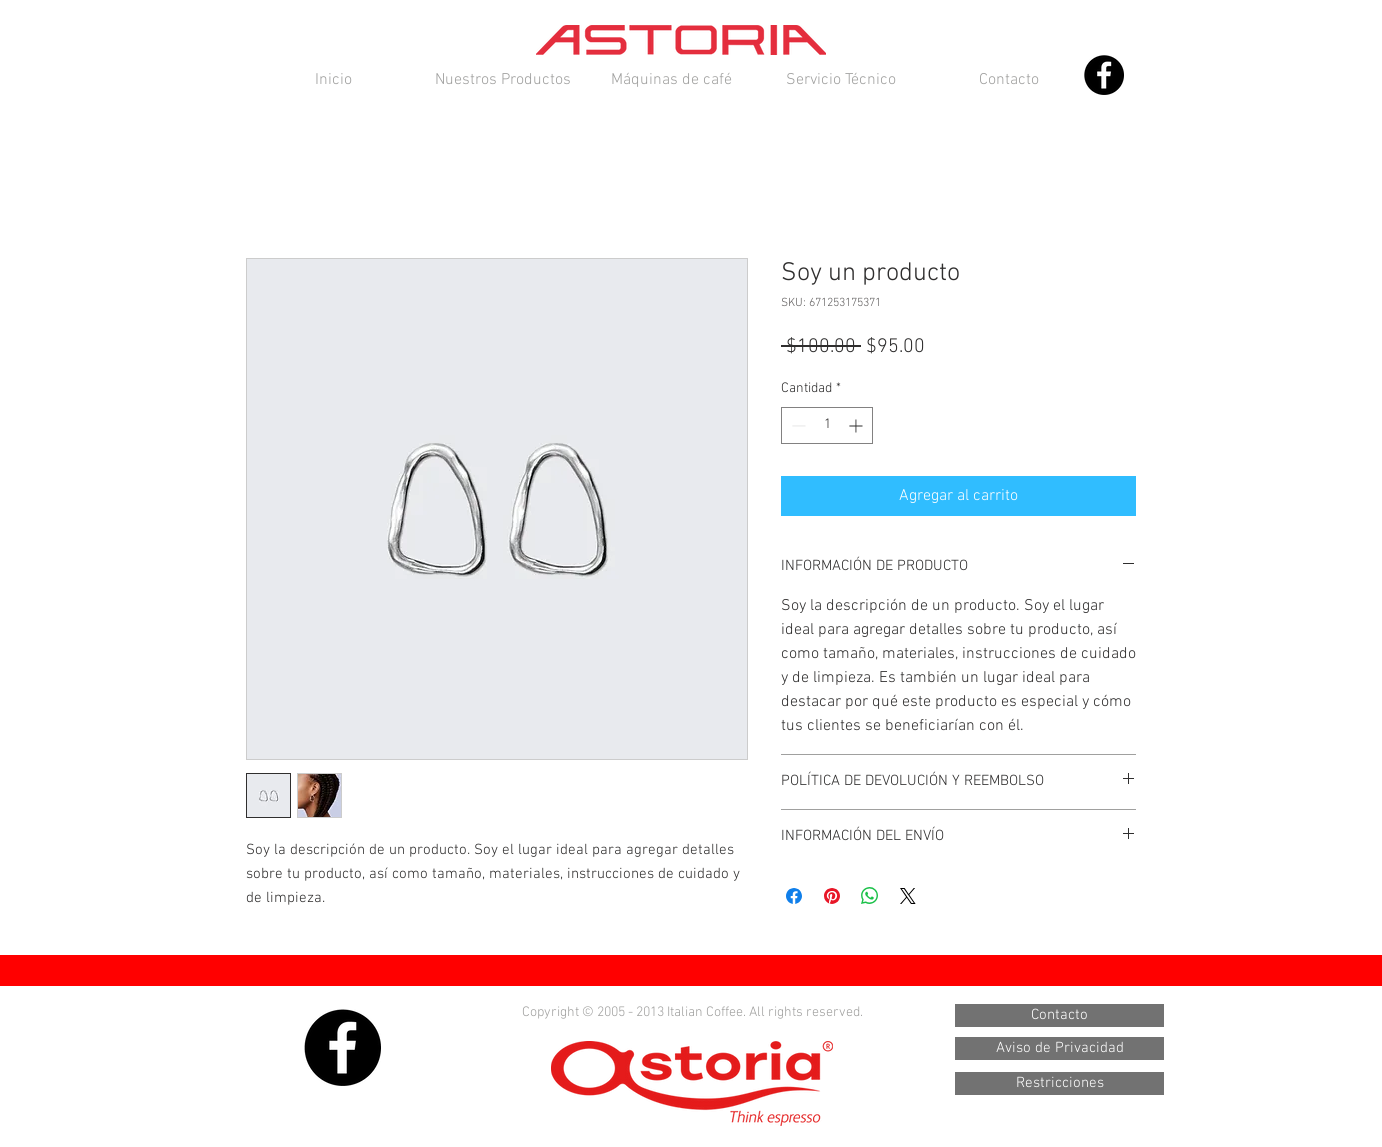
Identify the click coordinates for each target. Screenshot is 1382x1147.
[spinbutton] (827, 425)
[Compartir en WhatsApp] (870, 896)
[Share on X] (908, 896)
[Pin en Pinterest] (832, 896)
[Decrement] (796, 425)
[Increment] (857, 425)
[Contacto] (1059, 1015)
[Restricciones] (1059, 1083)
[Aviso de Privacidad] (1059, 1048)
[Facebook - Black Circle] (1104, 75)
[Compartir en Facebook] (794, 896)
